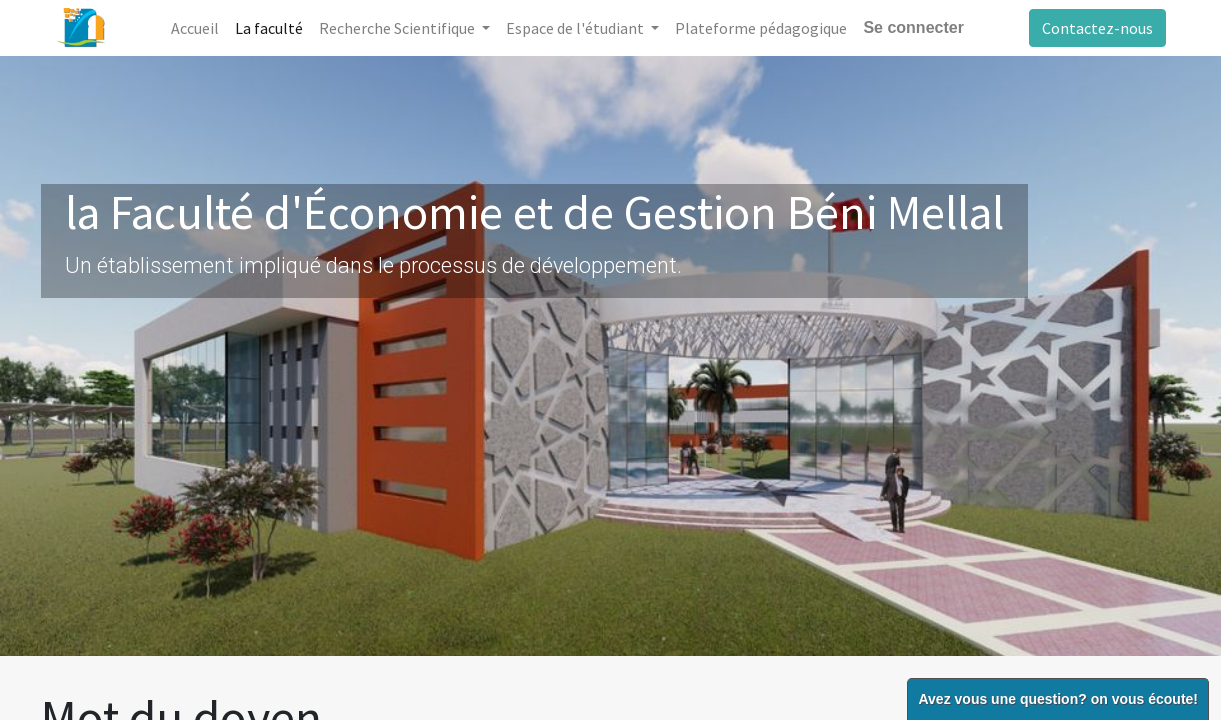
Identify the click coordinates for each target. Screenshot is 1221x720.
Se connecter (913, 27)
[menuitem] (195, 28)
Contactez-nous (1097, 28)
